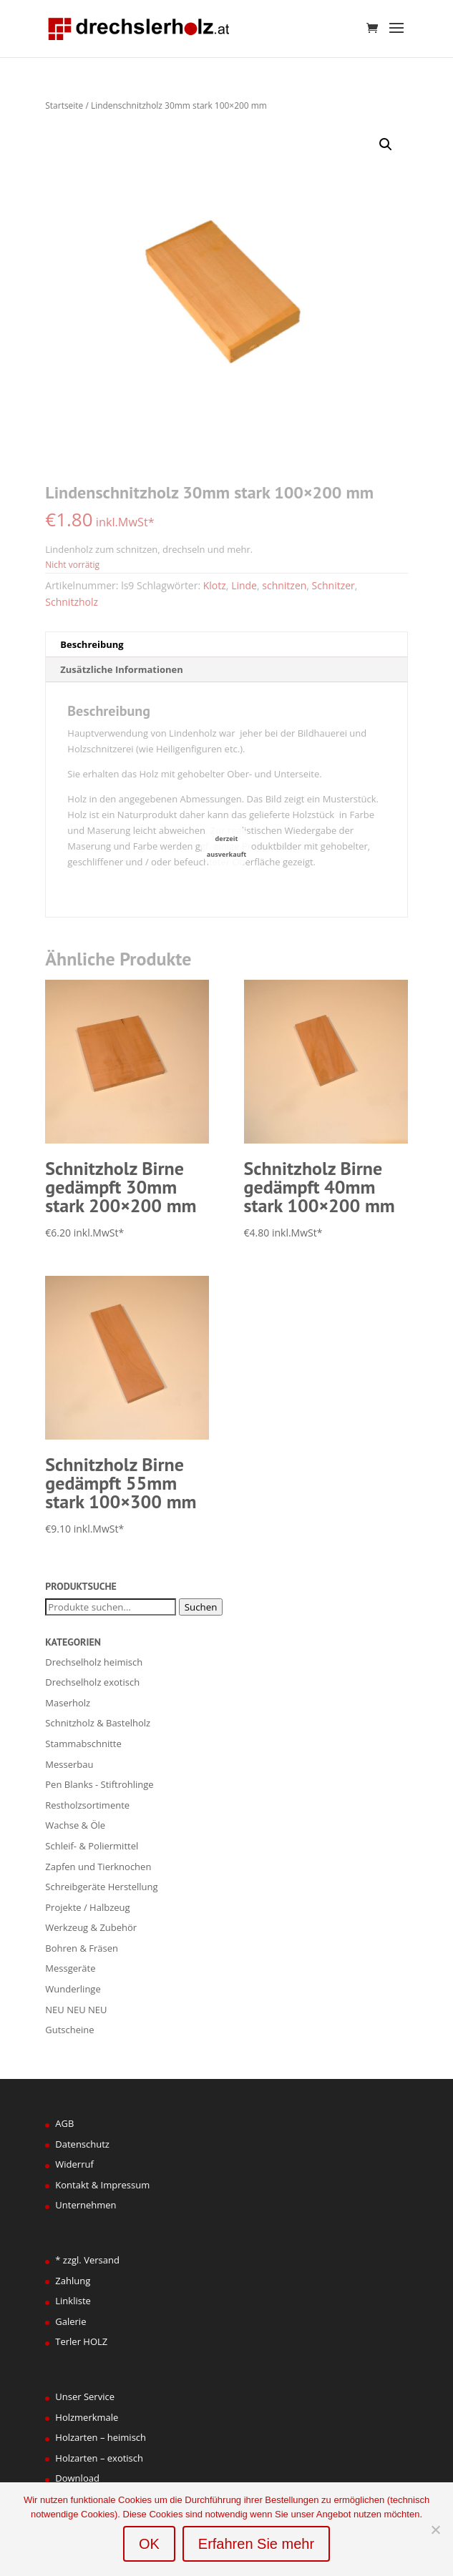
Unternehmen (85, 2204)
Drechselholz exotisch (92, 1682)
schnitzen (284, 585)
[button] (386, 144)
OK (149, 2544)
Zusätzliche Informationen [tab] (121, 669)
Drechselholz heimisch (93, 1662)
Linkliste (73, 2300)
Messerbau (69, 1764)
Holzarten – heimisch (100, 2437)
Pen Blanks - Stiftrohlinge (99, 1784)
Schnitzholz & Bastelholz (97, 1722)
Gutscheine (69, 2029)
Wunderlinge (72, 1988)
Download (77, 2478)
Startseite (64, 105)
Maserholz (67, 1702)
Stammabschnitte (83, 1743)
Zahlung (72, 2280)
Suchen (201, 1607)
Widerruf (74, 2164)
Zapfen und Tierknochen (98, 1866)
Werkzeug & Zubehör (91, 1927)
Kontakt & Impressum (102, 2184)
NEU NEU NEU (76, 2009)
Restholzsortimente (87, 1805)
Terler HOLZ (81, 2341)
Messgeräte (70, 1968)
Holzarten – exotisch (99, 2458)
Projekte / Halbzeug (87, 1907)
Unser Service (85, 2396)
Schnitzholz (71, 602)
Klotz (214, 585)
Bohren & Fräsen (81, 1948)
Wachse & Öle (75, 1825)
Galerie (70, 2321)
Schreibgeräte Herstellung (101, 1886)
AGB (64, 2123)
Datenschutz (82, 2144)
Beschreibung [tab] (91, 644)
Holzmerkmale (86, 2417)
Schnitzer (333, 585)
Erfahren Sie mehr (256, 2544)
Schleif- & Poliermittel (91, 1845)
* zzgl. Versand (87, 2259)
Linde (244, 585)
